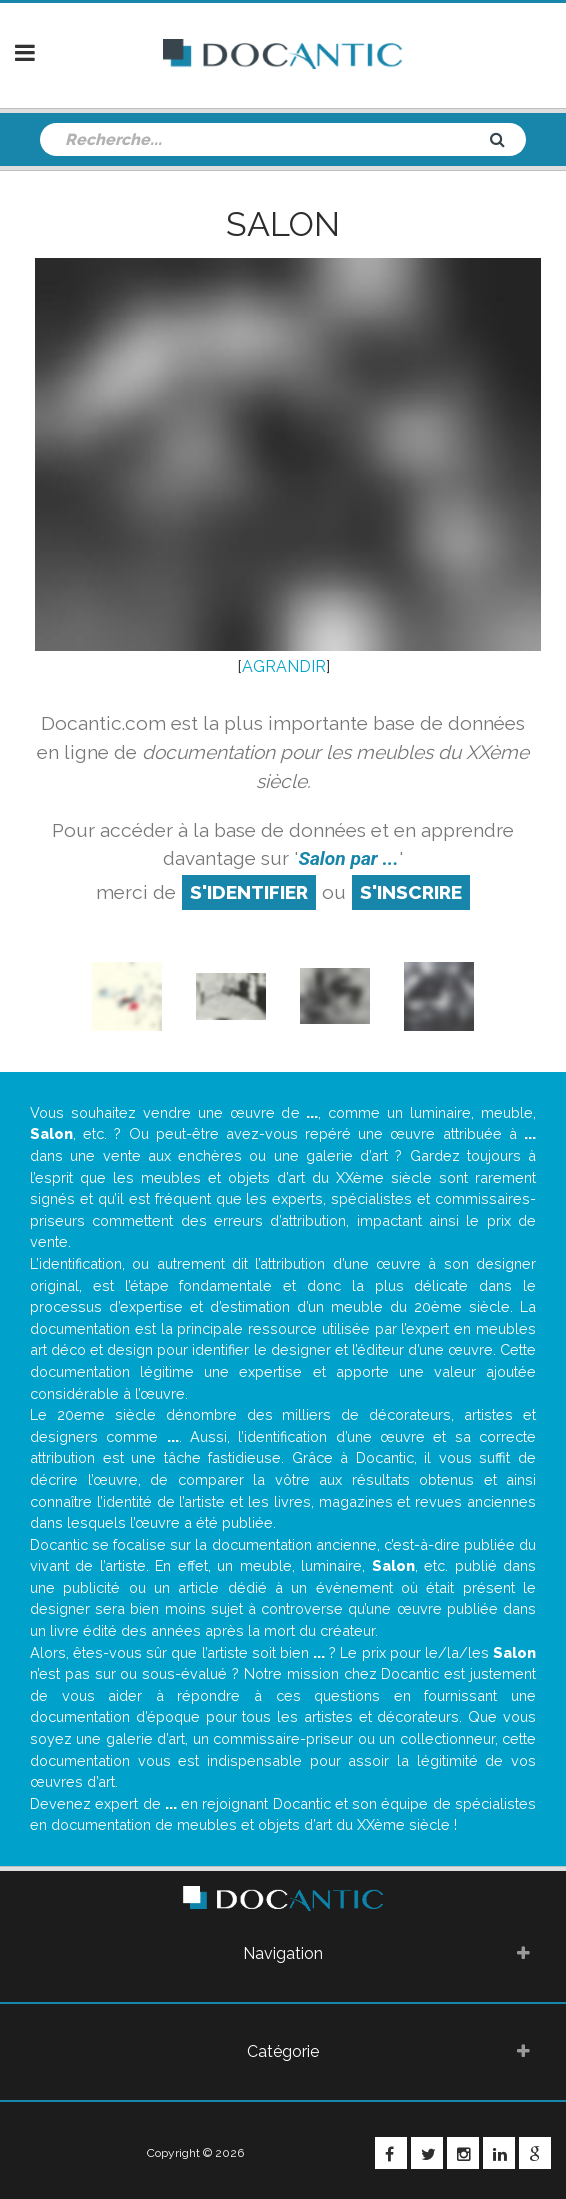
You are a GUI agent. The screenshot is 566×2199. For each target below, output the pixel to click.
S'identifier (249, 892)
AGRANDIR (284, 666)
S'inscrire (411, 892)
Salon (283, 224)
